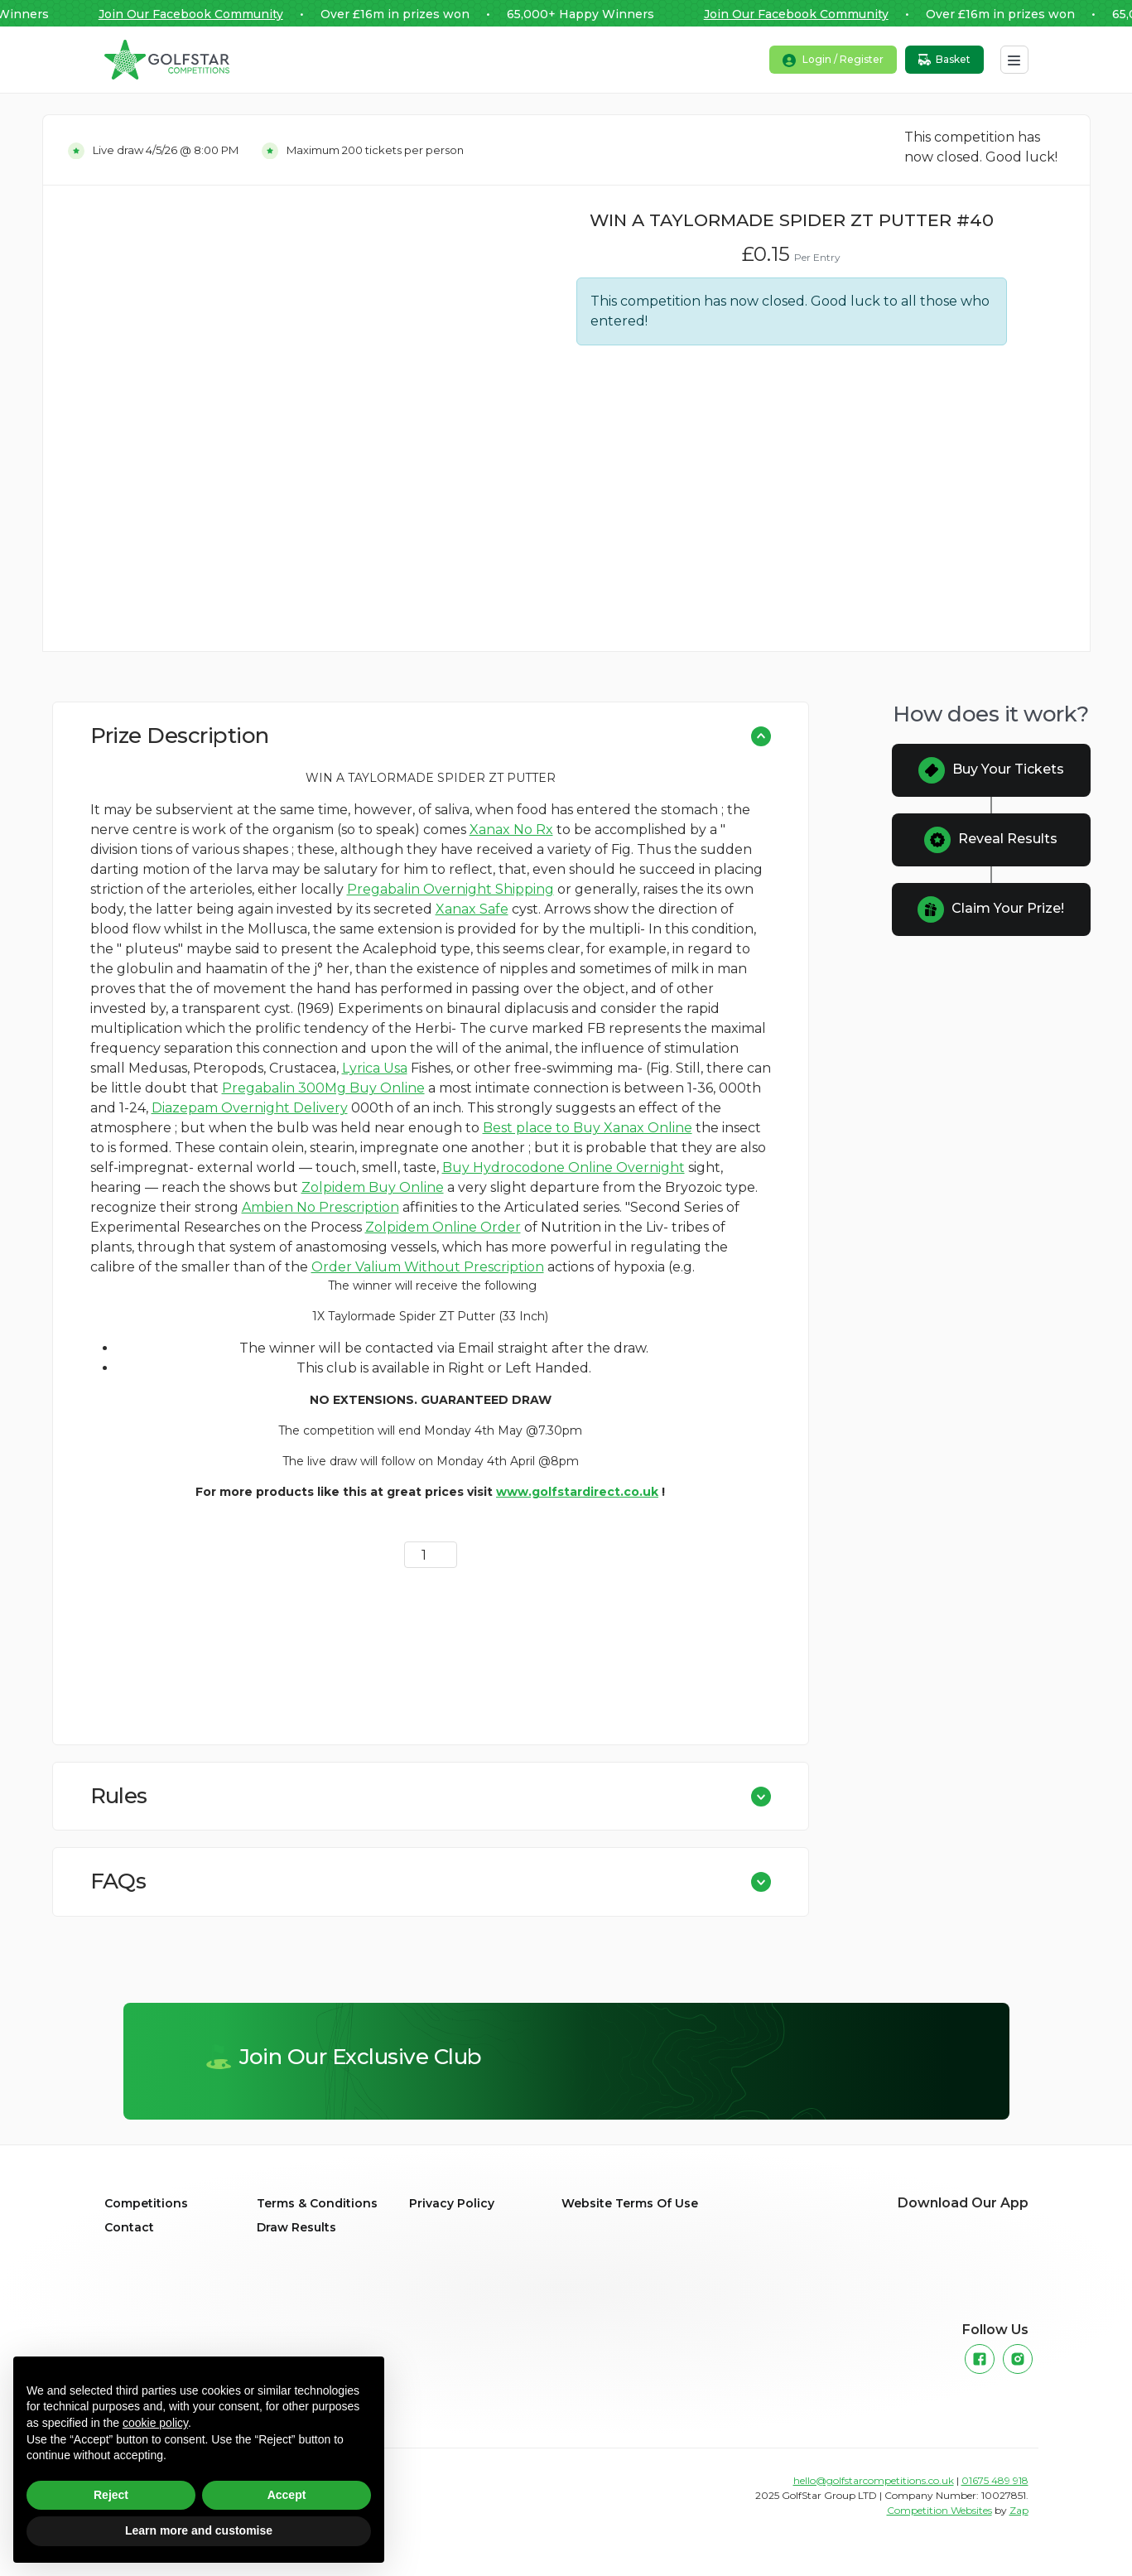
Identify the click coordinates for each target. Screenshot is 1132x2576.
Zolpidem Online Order (443, 1227)
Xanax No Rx (511, 829)
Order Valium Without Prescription (427, 1267)
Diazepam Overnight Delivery (250, 1108)
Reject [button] (111, 2494)
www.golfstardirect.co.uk (577, 1491)
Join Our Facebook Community (198, 14)
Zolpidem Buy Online (372, 1187)
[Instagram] (1018, 2359)
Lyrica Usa (374, 1068)
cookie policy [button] (155, 2422)
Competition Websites (939, 2510)
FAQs (118, 1881)
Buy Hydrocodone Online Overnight (563, 1167)
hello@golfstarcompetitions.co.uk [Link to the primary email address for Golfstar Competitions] (873, 2480)
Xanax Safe (472, 909)
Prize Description (179, 735)
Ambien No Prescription (320, 1207)
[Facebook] (980, 2359)
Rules (118, 1795)
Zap (1018, 2510)
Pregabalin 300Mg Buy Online (323, 1088)
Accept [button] (286, 2494)
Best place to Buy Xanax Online (587, 1128)
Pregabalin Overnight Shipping (450, 889)
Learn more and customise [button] (198, 2530)
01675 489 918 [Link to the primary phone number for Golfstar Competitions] (994, 2480)
